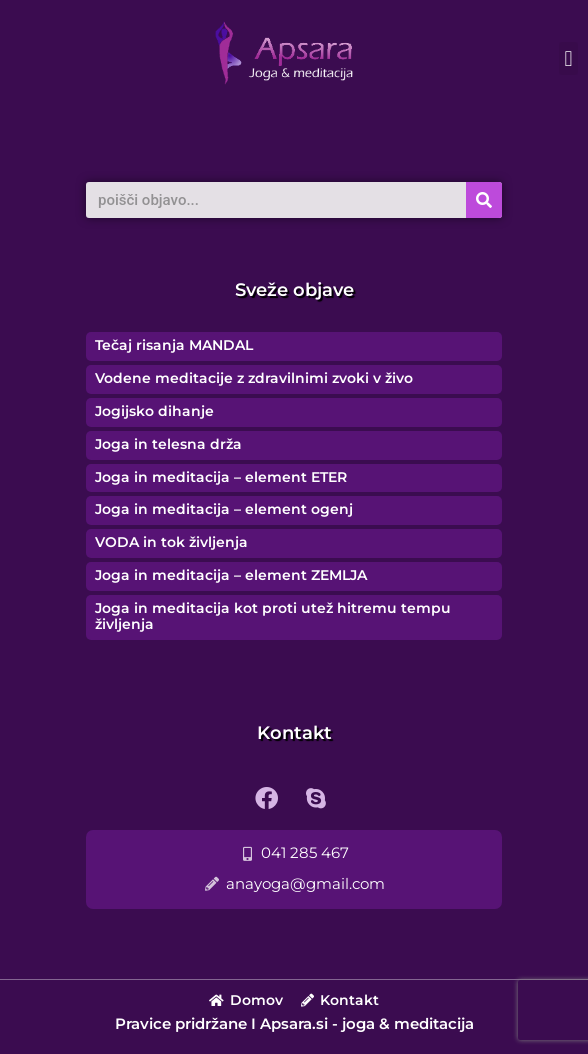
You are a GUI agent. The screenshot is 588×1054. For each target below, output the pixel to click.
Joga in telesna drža (168, 444)
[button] (568, 58)
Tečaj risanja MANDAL (174, 345)
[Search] (484, 200)
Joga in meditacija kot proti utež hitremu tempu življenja (273, 616)
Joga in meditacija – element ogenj (224, 509)
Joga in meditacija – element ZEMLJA (231, 575)
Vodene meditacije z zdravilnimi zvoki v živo (254, 378)
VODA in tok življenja (171, 542)
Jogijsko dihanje (154, 411)
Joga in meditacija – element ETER (221, 477)
